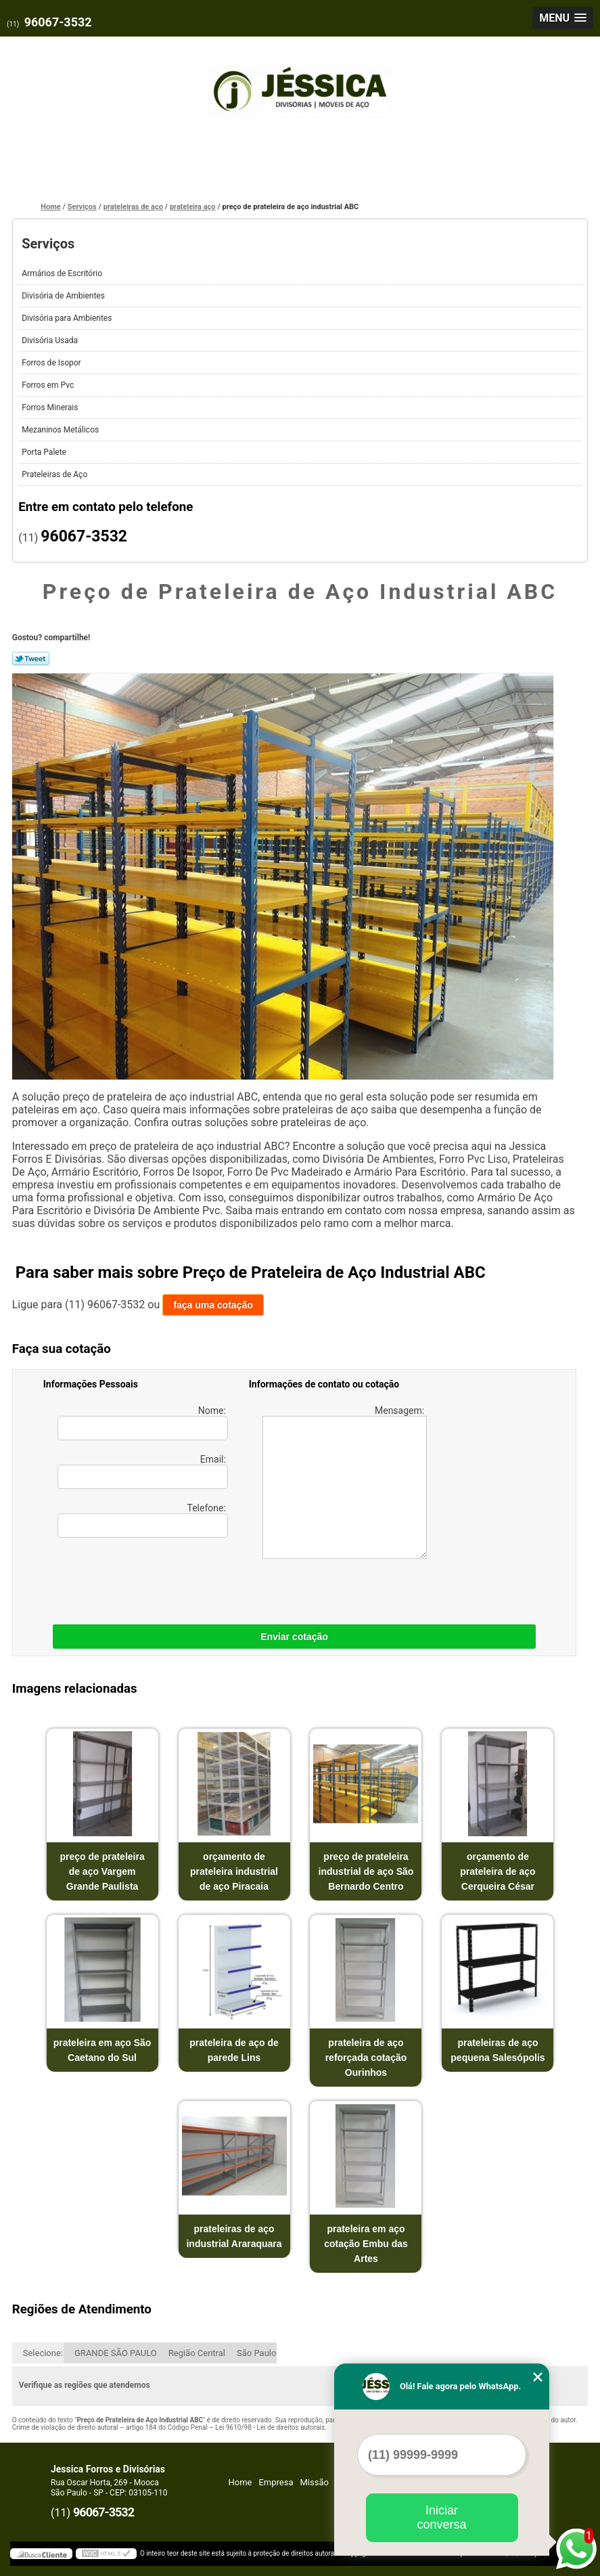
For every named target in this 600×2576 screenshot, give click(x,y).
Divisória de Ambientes (64, 296)
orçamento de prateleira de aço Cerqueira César (497, 1871)
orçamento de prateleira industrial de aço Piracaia (234, 1871)
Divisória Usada (51, 340)
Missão (314, 2482)
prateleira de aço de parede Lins (234, 2050)
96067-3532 (58, 22)
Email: (142, 1471)
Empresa (275, 2482)
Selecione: (43, 2353)
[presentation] (129, 1577)
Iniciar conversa (441, 2517)
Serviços (48, 243)
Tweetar (30, 658)
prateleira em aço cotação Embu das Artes (366, 2243)
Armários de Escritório (63, 273)
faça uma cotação (213, 1305)
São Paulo (256, 2353)
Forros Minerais (51, 407)
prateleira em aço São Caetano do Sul (102, 2050)
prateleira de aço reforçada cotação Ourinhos (366, 2057)
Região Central (196, 2353)
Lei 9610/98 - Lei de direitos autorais (270, 2427)
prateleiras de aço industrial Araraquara (233, 2236)
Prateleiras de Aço (55, 474)
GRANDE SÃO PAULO (115, 2353)
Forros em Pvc (49, 385)
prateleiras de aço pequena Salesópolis (498, 2050)
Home (240, 2482)
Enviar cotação (294, 1636)
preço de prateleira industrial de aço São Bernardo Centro (366, 1871)
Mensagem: (344, 1482)
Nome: (142, 1422)
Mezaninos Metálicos (61, 430)
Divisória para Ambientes (68, 318)
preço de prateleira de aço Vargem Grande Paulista (102, 1871)
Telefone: (142, 1520)
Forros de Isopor (52, 363)
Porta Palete (45, 452)
